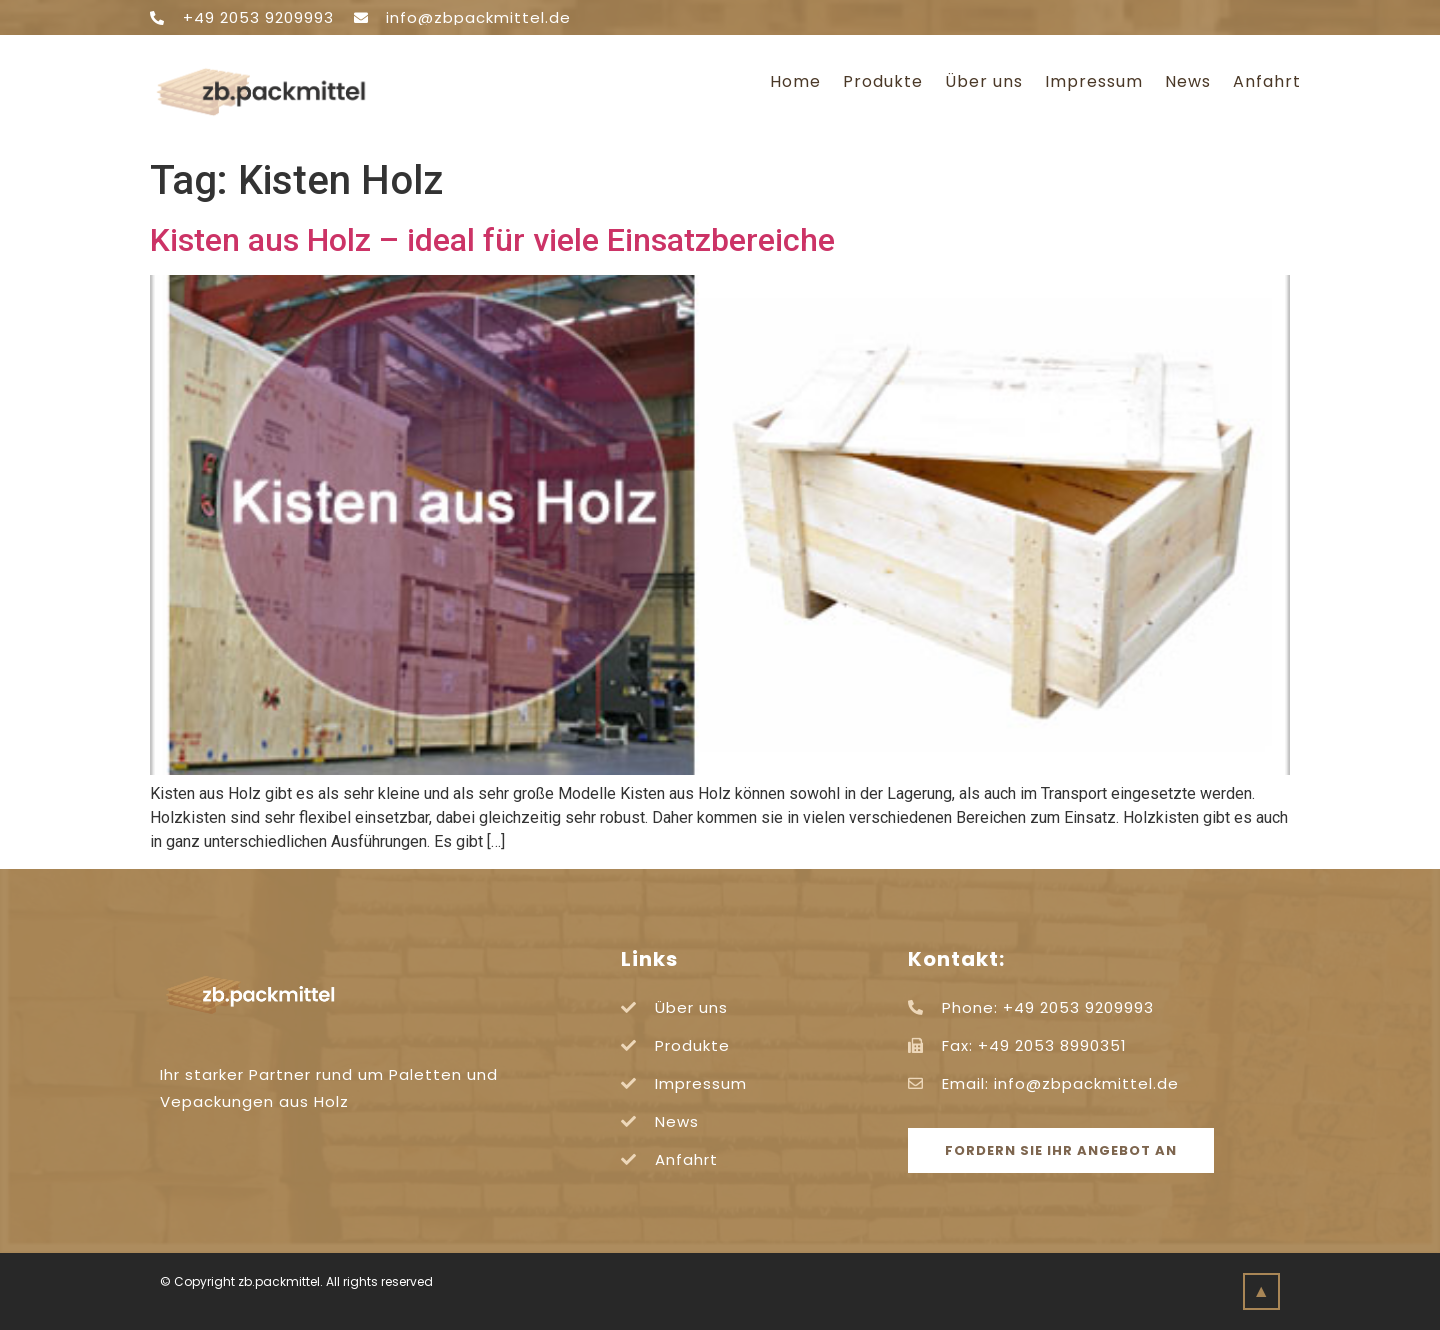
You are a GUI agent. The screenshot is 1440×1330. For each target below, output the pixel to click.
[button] (1061, 1150)
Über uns (984, 82)
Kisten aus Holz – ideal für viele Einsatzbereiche (492, 240)
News (1188, 82)
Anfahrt (1267, 82)
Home (795, 82)
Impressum (1094, 82)
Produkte (883, 82)
